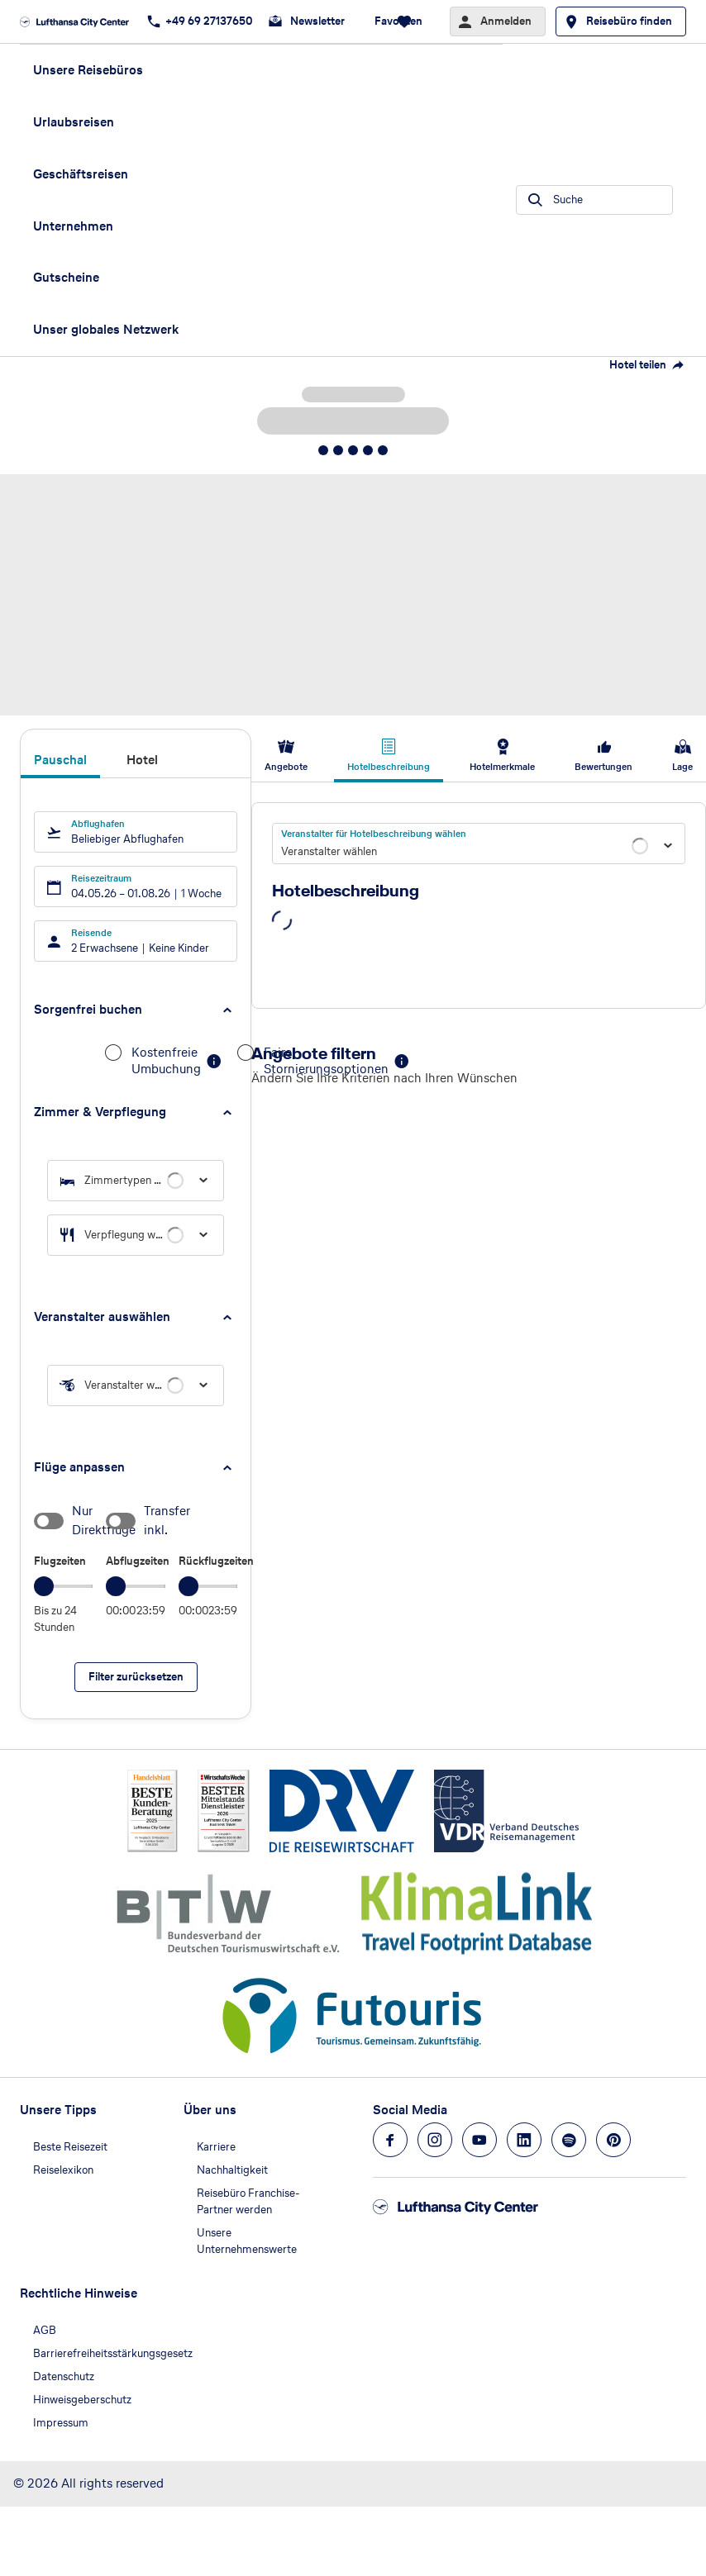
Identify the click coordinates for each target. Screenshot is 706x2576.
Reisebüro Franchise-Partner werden (248, 2201)
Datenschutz (63, 2376)
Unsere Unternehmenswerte (247, 2241)
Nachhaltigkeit (232, 2170)
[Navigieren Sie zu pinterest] (613, 2139)
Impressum (60, 2423)
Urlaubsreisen (73, 122)
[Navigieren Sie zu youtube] (479, 2139)
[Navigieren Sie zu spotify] (568, 2139)
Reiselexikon (63, 2170)
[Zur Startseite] (79, 21)
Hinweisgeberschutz (82, 2399)
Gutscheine (66, 277)
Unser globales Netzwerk (106, 329)
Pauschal (60, 759)
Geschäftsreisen (80, 174)
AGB (44, 2330)
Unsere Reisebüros (88, 69)
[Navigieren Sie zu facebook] (390, 2139)
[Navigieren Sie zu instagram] (434, 2139)
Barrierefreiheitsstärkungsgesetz (113, 2353)
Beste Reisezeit (70, 2147)
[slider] (44, 1586)
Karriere (216, 2147)
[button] (135, 1009)
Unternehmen (73, 226)
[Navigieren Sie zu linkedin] (524, 2139)
